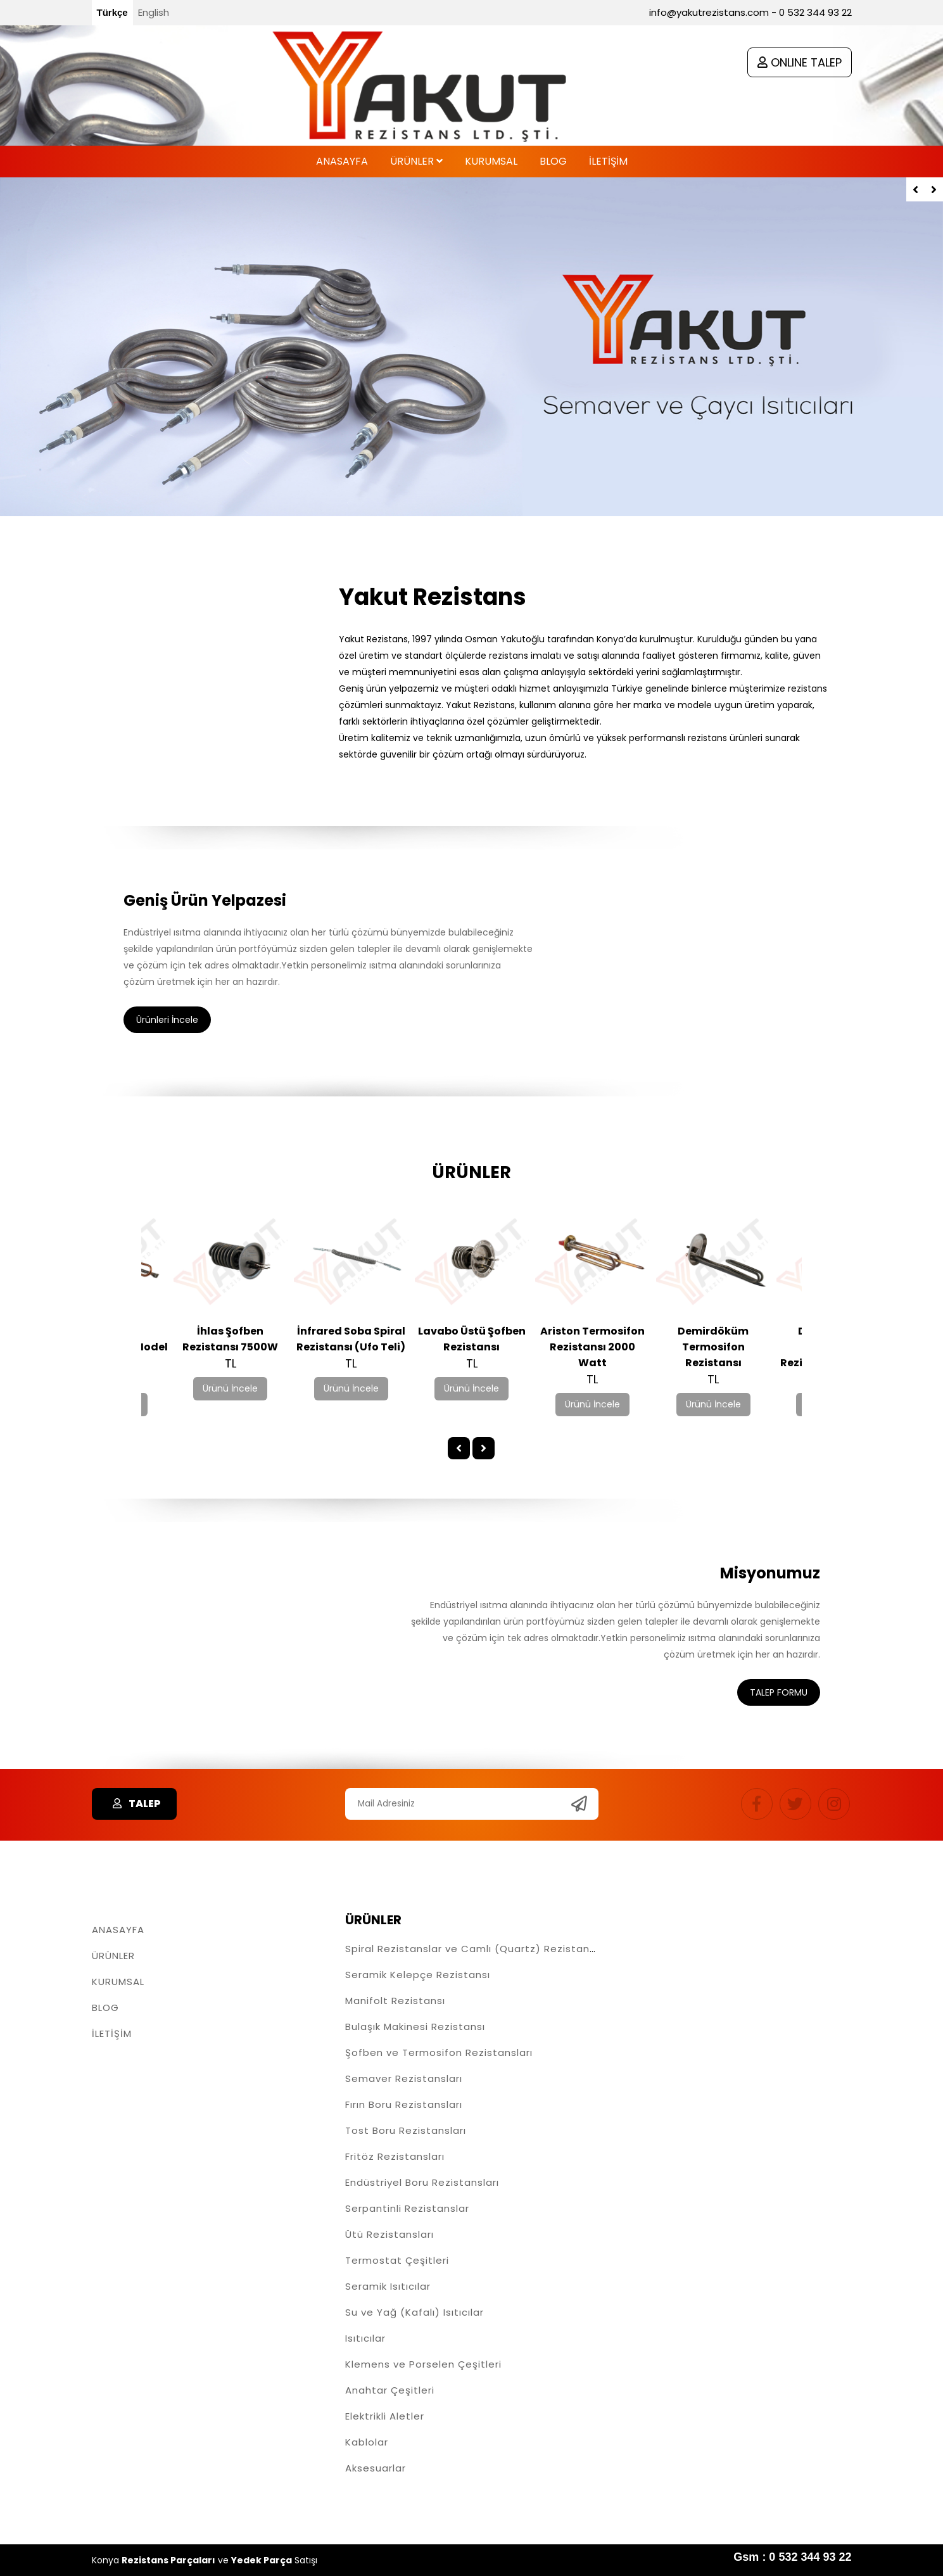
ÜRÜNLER (113, 1955)
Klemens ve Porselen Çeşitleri (423, 2364)
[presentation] (915, 189)
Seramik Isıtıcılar (388, 2286)
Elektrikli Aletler (384, 2416)
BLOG (105, 2007)
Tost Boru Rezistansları (405, 2130)
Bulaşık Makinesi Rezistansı (415, 2026)
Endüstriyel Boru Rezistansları (422, 2182)
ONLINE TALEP (799, 62)
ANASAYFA (118, 1929)
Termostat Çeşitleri (397, 2260)
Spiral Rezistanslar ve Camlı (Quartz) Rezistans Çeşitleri (493, 1948)
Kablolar (366, 2442)
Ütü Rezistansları (389, 2234)
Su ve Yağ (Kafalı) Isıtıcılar (414, 2312)
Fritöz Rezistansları (395, 2156)
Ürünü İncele (230, 1388)
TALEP (134, 1803)
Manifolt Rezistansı (395, 2000)
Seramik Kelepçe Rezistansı (417, 1974)
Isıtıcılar (365, 2338)
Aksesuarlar (375, 2468)
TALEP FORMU (778, 1692)
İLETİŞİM (112, 2033)
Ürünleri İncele (167, 1019)
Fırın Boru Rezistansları (403, 2104)
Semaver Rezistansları (403, 2078)
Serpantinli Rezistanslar (407, 2208)
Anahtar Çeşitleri (389, 2390)
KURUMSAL (118, 1981)
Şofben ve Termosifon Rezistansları (439, 2052)
